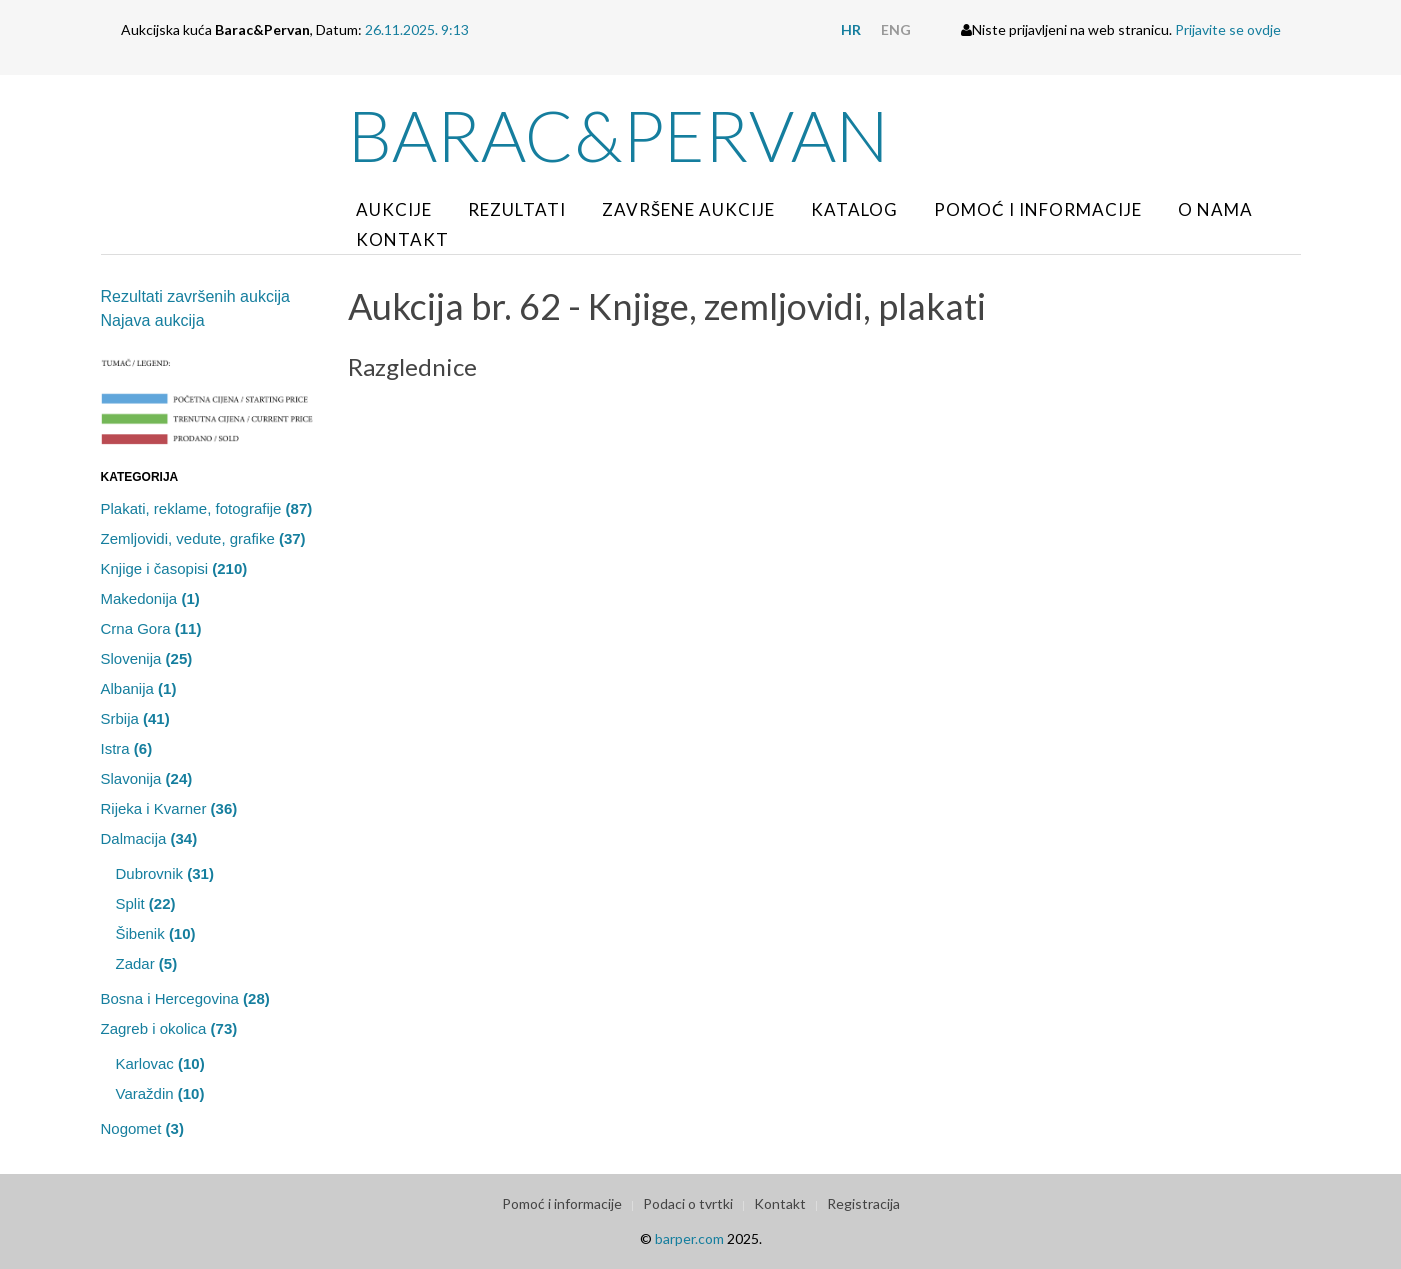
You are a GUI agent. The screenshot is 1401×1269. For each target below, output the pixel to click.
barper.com (689, 1238)
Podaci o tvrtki (688, 1203)
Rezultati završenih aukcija (195, 296)
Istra (127, 748)
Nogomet (142, 1128)
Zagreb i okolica (169, 1028)
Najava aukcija (153, 320)
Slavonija (147, 778)
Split (146, 903)
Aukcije (394, 209)
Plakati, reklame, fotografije (207, 508)
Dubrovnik (165, 873)
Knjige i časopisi (174, 568)
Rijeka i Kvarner (169, 808)
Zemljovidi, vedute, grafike (203, 538)
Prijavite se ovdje (1228, 29)
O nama (1215, 209)
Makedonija (150, 598)
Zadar (147, 963)
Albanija (139, 688)
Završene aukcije (688, 209)
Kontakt (402, 239)
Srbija (135, 718)
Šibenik (156, 933)
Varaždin (160, 1093)
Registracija (863, 1203)
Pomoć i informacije (1038, 209)
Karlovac (160, 1063)
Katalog (854, 209)
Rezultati (517, 209)
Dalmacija (149, 838)
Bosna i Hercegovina (185, 998)
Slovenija (147, 658)
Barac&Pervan (618, 135)
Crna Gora (151, 628)
